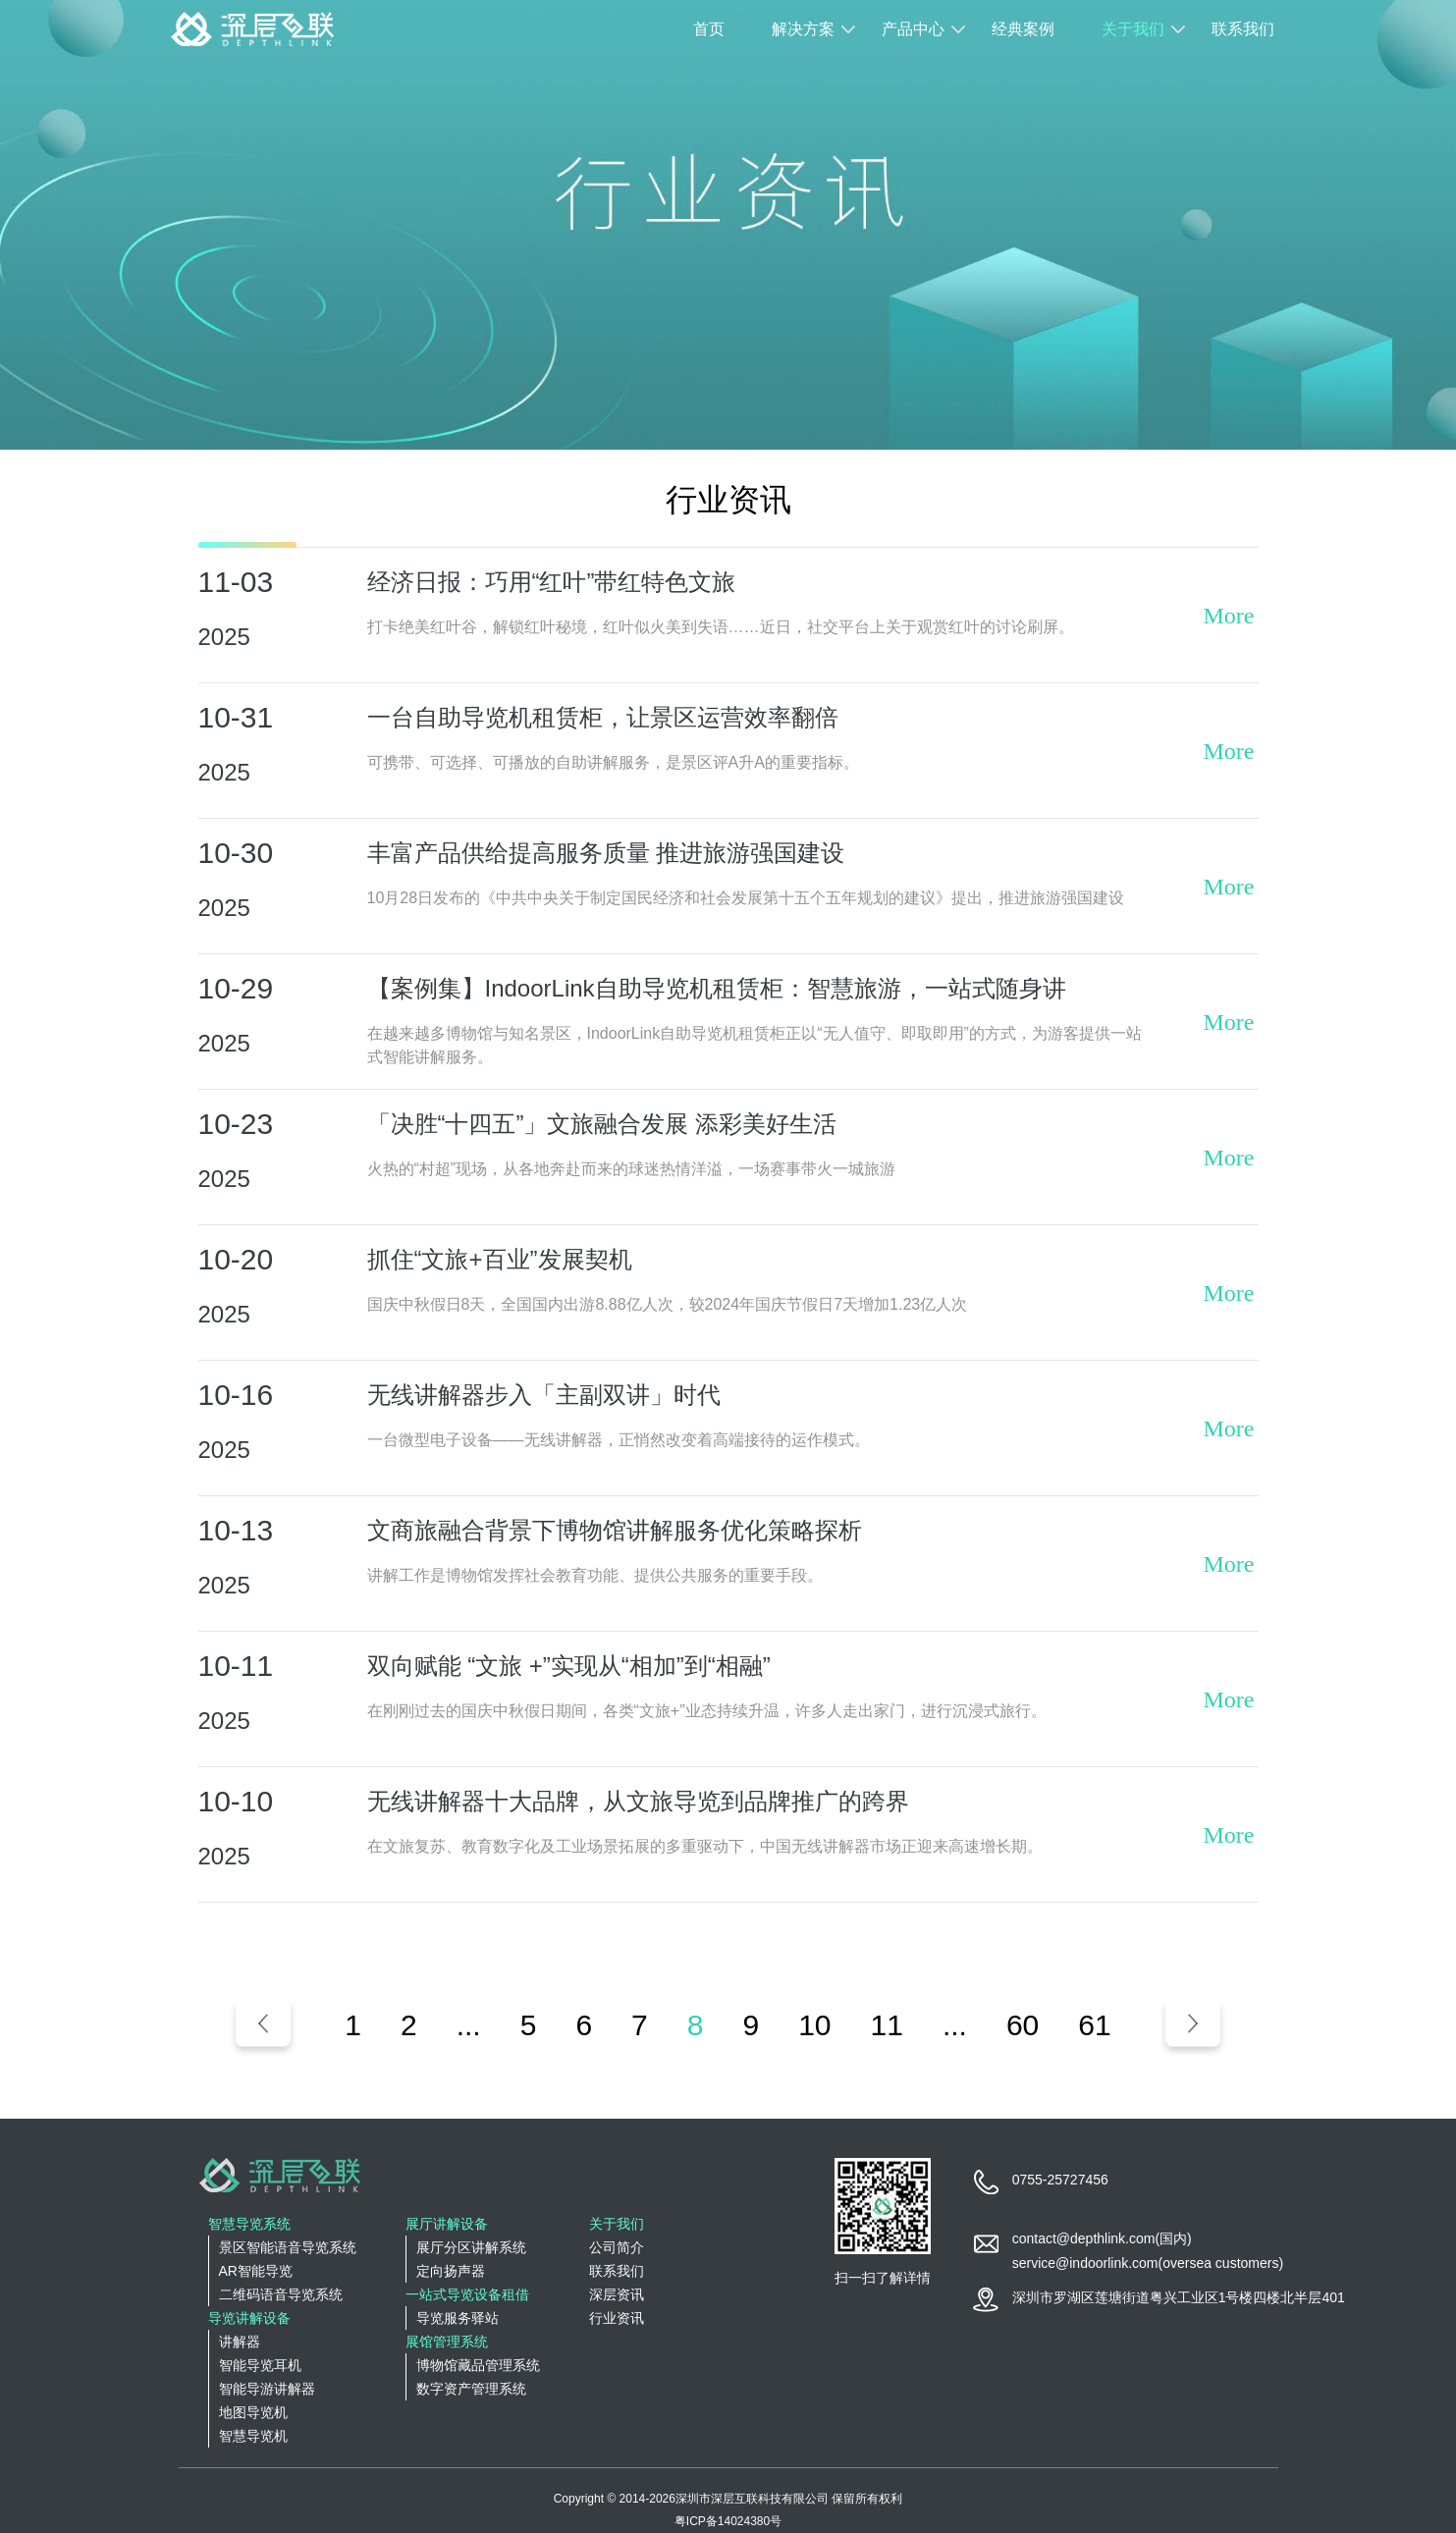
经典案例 (1023, 29)
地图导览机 (253, 2412)
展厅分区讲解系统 (471, 2247)
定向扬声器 (450, 2271)
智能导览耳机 (260, 2365)
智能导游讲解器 (267, 2389)
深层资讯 (616, 2294)
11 (887, 2025)
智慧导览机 (253, 2436)
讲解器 (239, 2341)
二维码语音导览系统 (281, 2294)
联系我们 (1243, 29)
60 (1022, 2025)
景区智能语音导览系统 (287, 2247)
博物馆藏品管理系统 (478, 2365)
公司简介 (616, 2247)
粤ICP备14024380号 (728, 2521)
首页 (709, 29)
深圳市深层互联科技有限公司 (752, 2499)
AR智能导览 (256, 2271)
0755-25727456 (1060, 2179)
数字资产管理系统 (471, 2389)
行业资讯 (616, 2318)
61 (1094, 2025)
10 (814, 2025)
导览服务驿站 (457, 2318)
